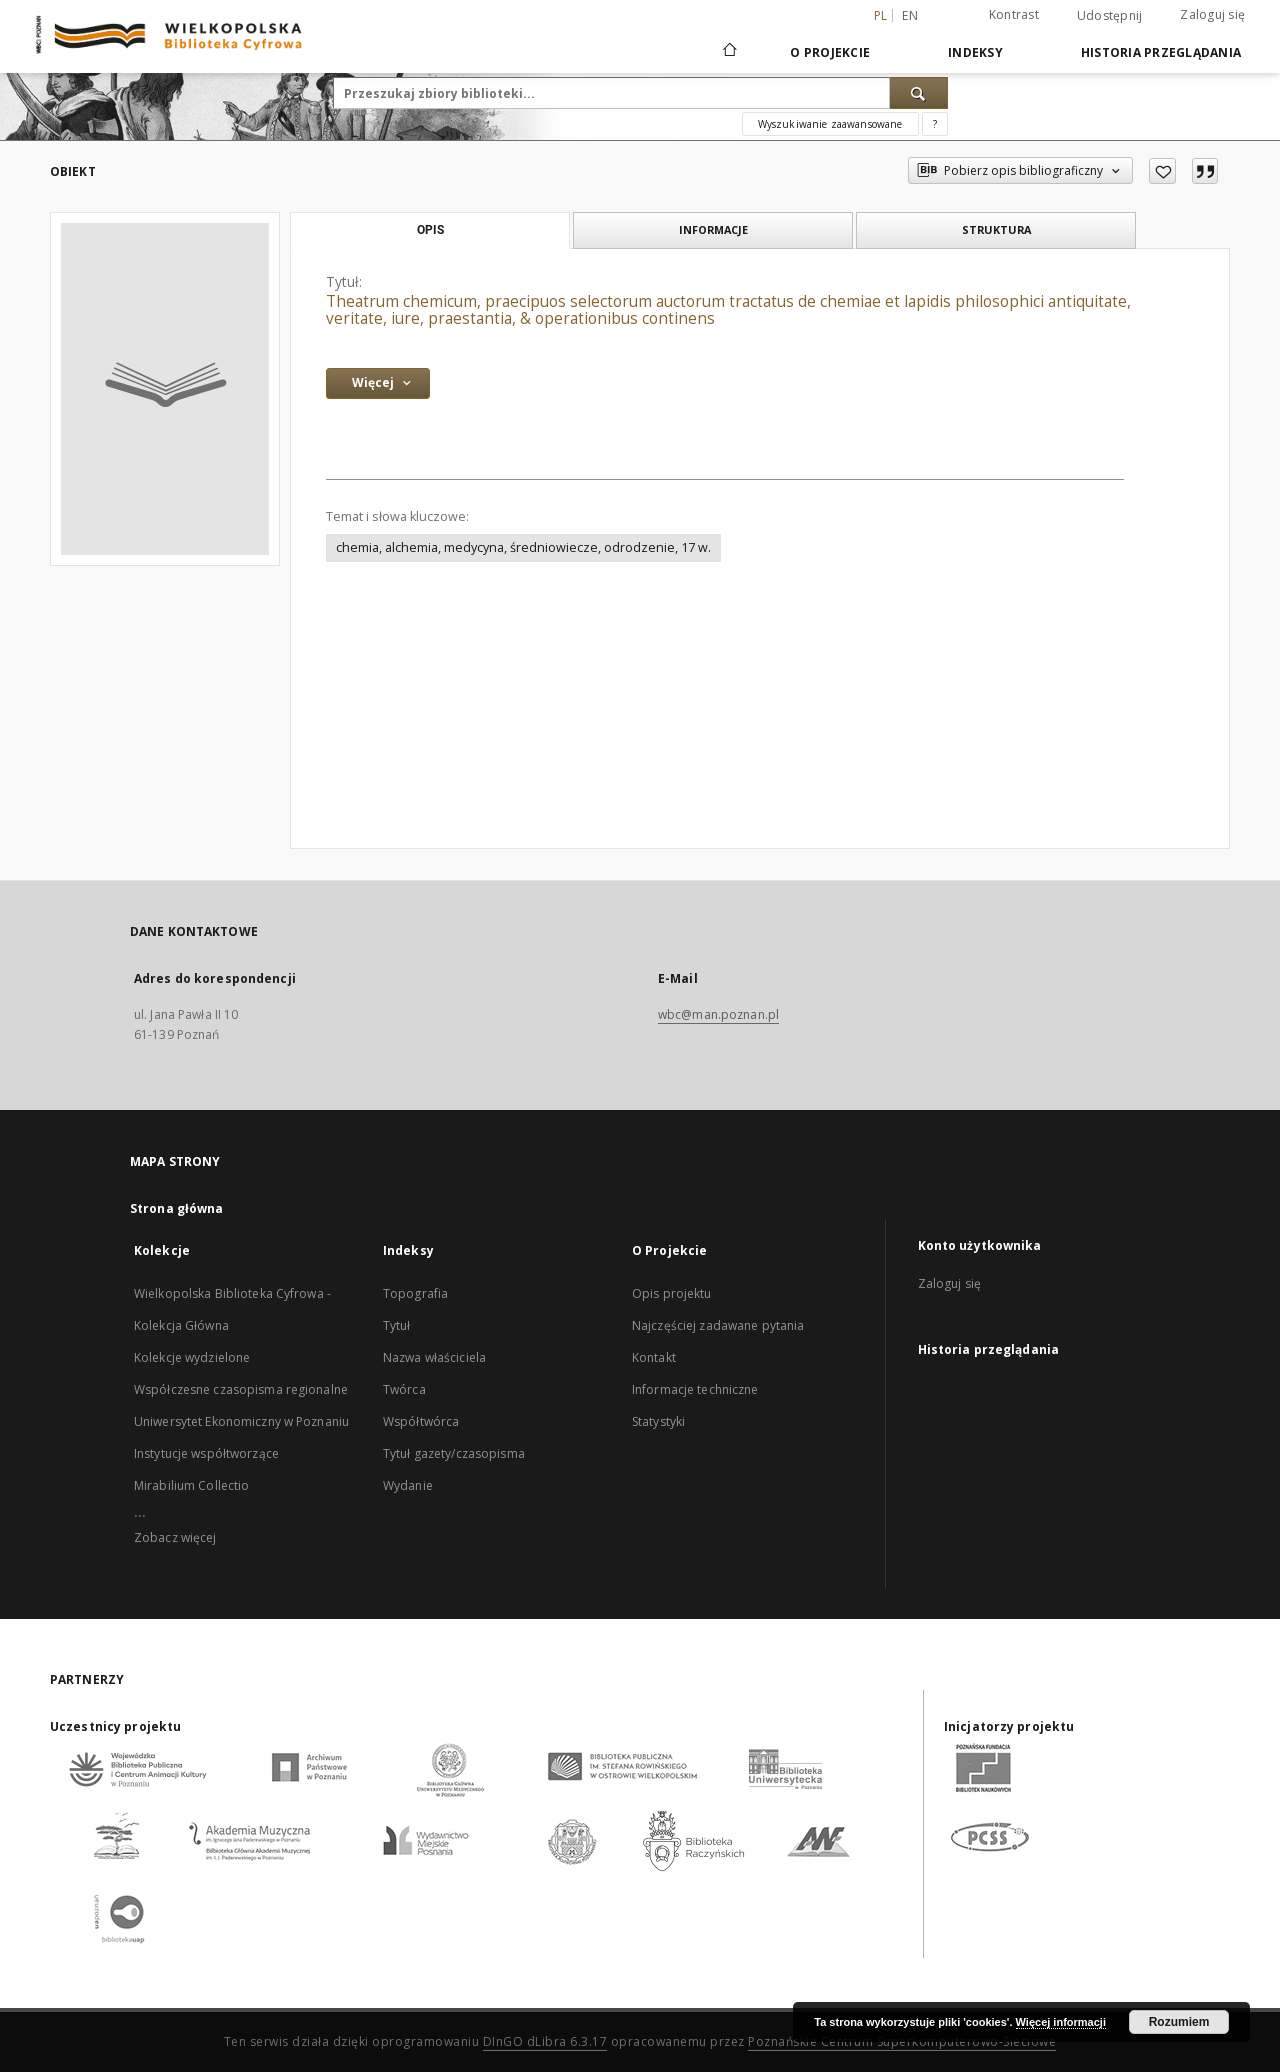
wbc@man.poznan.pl (718, 1014)
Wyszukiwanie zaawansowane (830, 124)
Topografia (415, 1293)
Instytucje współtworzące (206, 1453)
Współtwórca (421, 1421)
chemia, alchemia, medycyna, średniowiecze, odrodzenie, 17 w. (523, 547)
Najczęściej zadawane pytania (718, 1325)
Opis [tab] (430, 230)
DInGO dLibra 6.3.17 (545, 2041)
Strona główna (177, 1208)
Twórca (404, 1389)
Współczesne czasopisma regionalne (241, 1389)
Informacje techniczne (695, 1389)
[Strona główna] (728, 52)
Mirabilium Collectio (191, 1485)
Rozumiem (1179, 2022)
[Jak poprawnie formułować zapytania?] (935, 124)
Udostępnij (1110, 16)
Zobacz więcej (175, 1537)
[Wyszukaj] (919, 93)
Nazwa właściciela (434, 1357)
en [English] (910, 15)
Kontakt (654, 1357)
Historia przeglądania (1161, 52)
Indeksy (975, 52)
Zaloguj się (1212, 14)
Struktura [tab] (996, 229)
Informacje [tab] (713, 229)
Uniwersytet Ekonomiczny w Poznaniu (241, 1421)
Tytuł (397, 1325)
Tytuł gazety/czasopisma (454, 1453)
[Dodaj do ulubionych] (1162, 171)
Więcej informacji (1061, 2022)
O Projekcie (830, 52)
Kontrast (1014, 14)
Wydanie (408, 1485)
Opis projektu (672, 1293)
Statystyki (658, 1421)
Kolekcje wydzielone (192, 1357)
